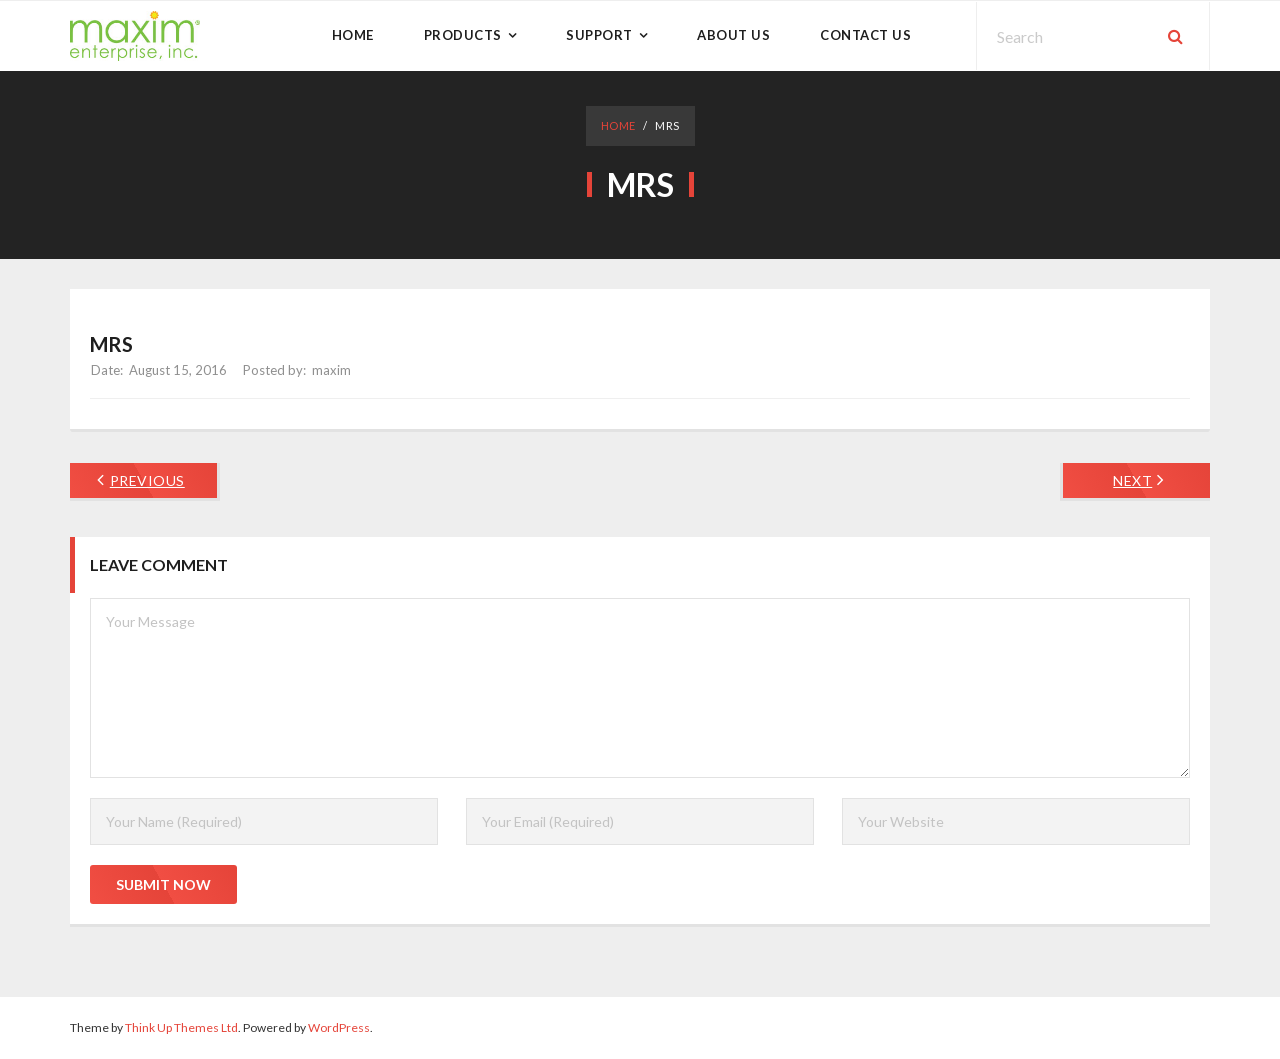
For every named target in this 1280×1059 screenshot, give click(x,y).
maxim (331, 370)
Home (618, 125)
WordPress (339, 1027)
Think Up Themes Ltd (181, 1027)
